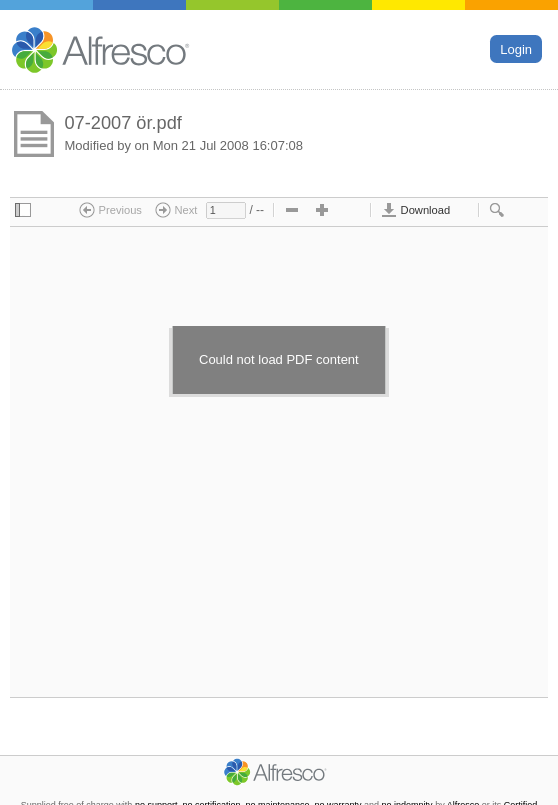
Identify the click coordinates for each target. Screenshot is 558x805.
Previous (110, 210)
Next (176, 210)
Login (516, 48)
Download (415, 210)
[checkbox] (23, 211)
